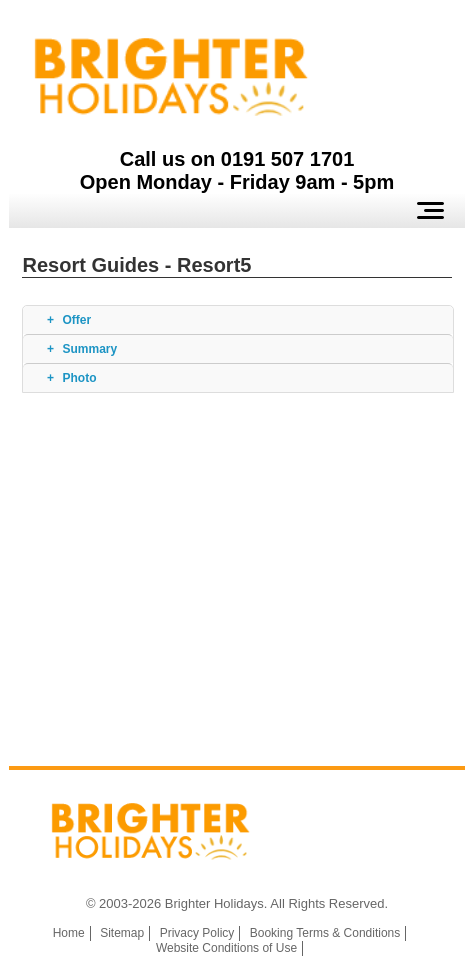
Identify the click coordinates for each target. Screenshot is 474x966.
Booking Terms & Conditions (325, 933)
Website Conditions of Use (226, 948)
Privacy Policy (197, 933)
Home (69, 933)
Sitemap (122, 933)
